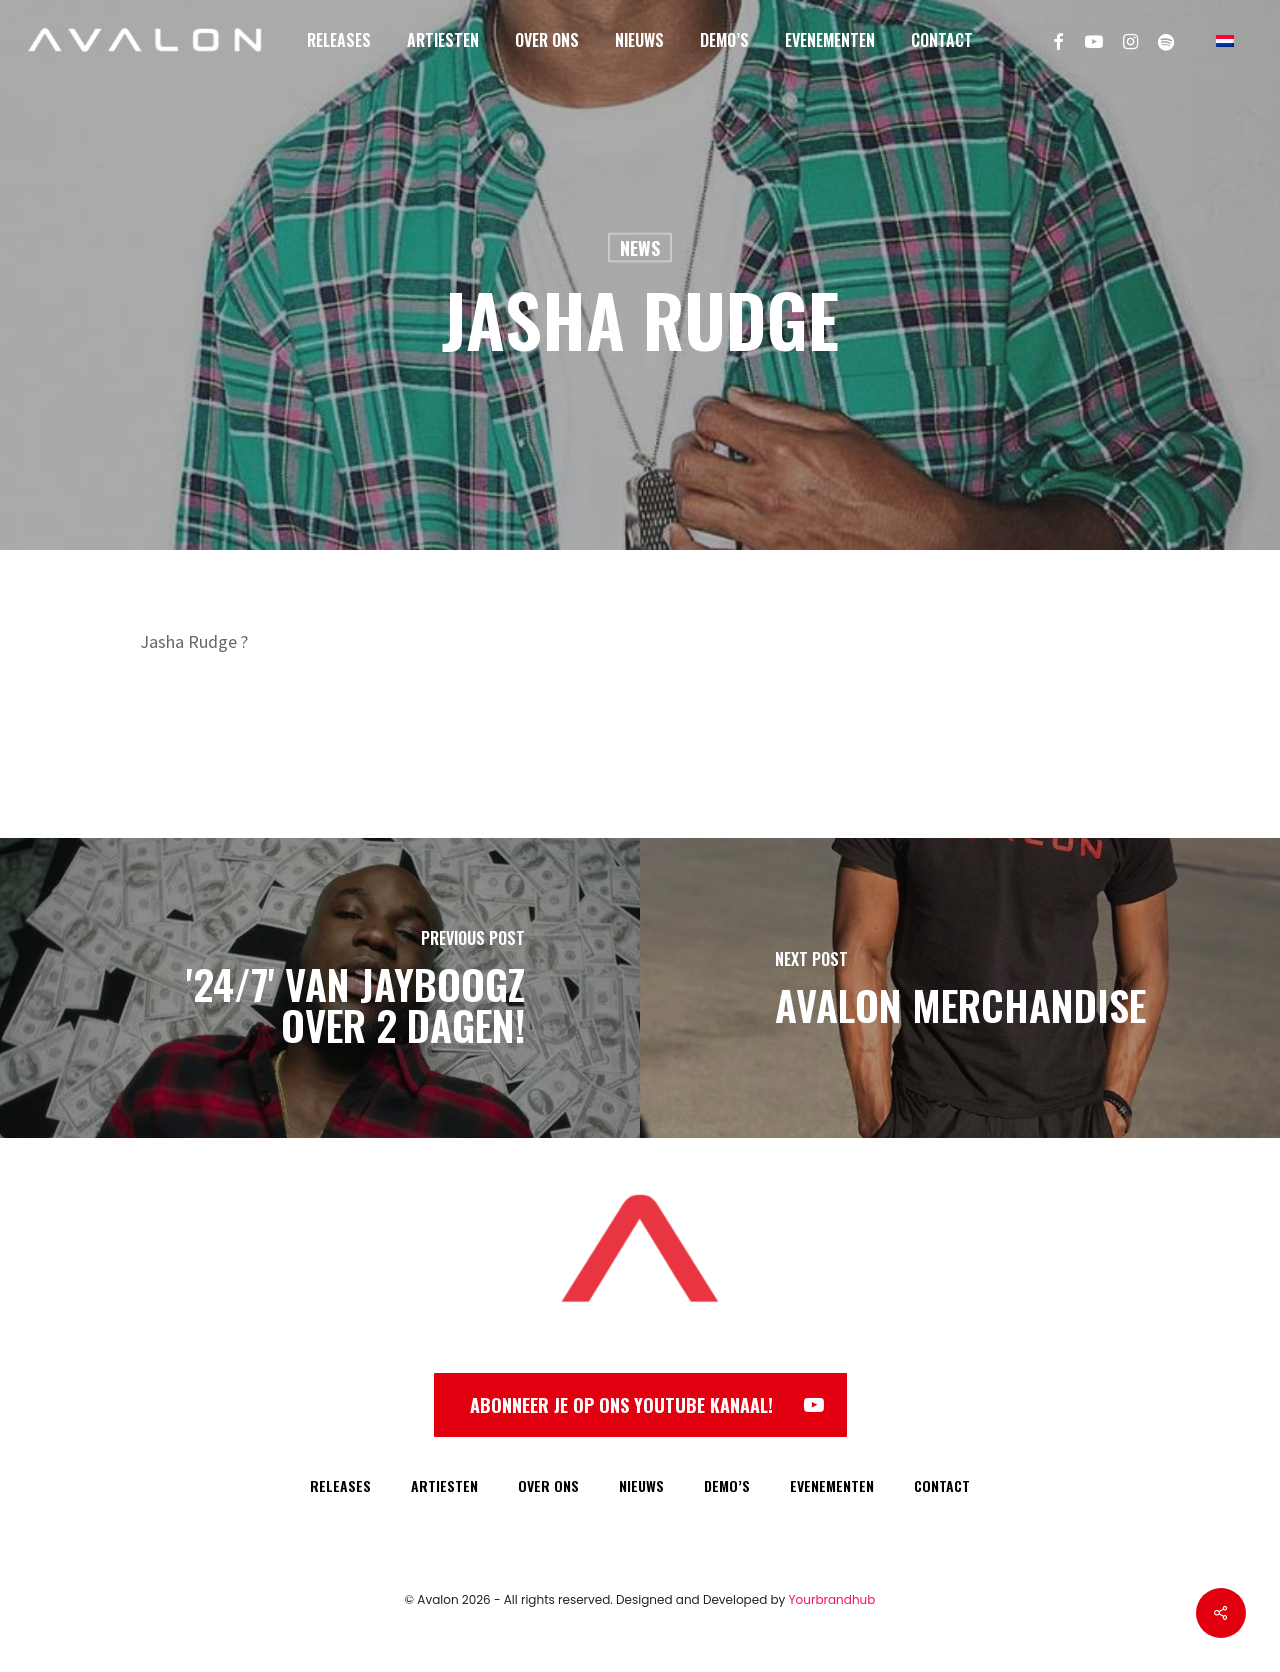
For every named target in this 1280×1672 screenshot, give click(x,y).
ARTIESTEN (444, 1485)
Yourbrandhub (832, 1599)
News (640, 248)
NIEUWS (641, 1485)
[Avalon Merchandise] (960, 988)
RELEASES (340, 1485)
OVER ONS (548, 1485)
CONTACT (942, 1485)
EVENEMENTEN (832, 1485)
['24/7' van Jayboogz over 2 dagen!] (320, 988)
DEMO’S (727, 1485)
